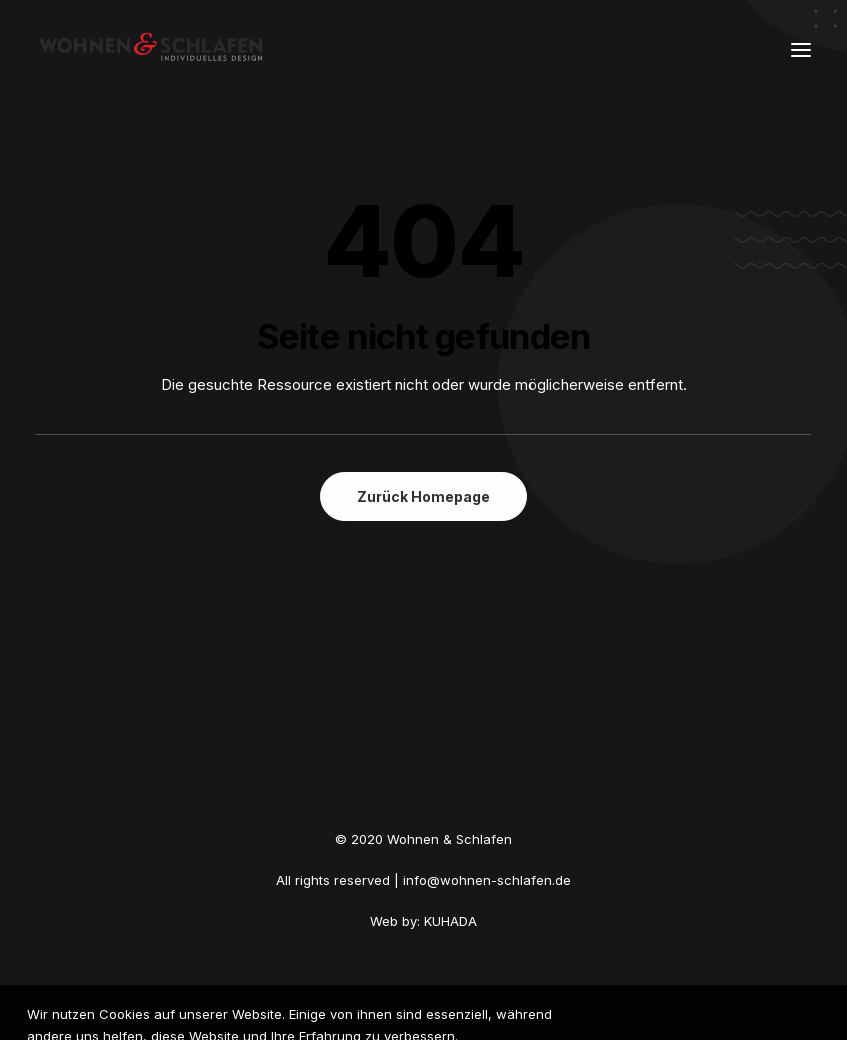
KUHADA (450, 921)
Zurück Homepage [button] (423, 496)
